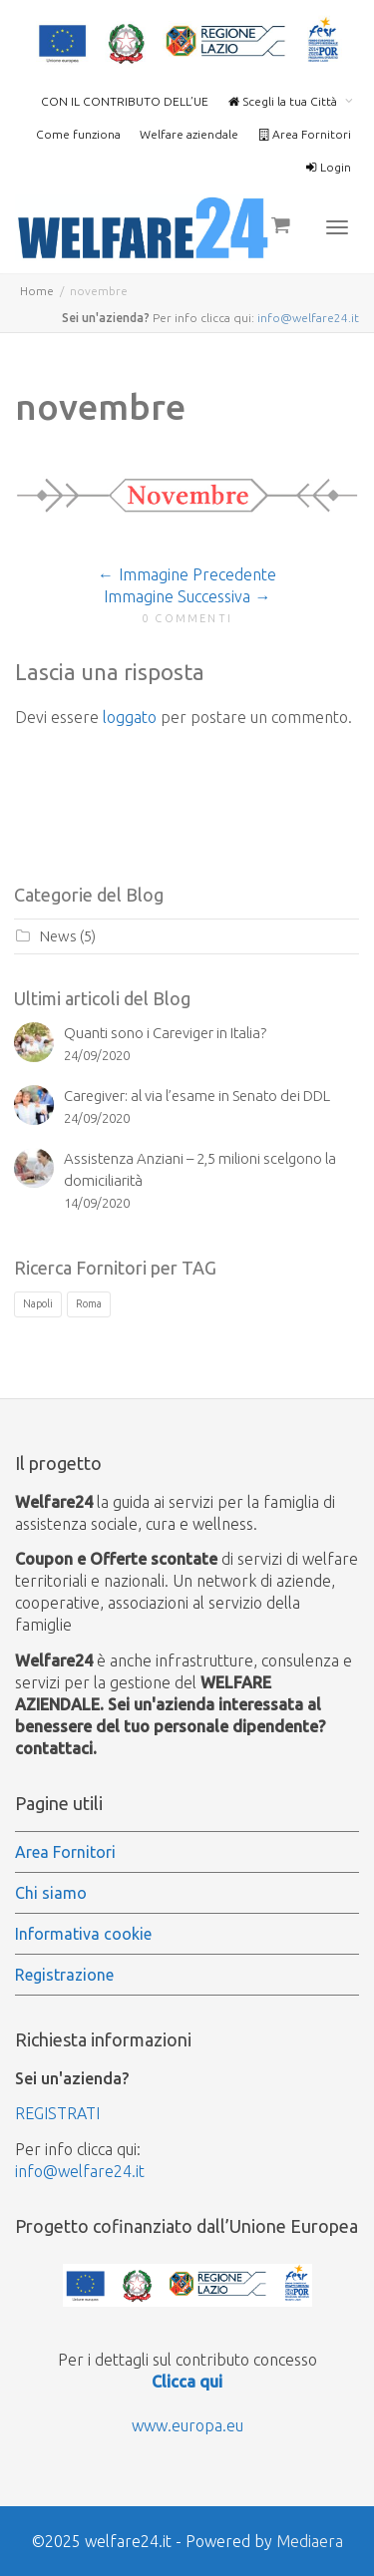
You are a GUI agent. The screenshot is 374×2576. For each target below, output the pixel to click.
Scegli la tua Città (283, 101)
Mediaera (309, 2541)
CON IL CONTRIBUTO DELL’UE (124, 101)
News (58, 935)
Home (37, 290)
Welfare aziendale (189, 134)
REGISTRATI (57, 2113)
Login (328, 167)
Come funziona (78, 134)
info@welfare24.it (308, 317)
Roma (89, 1303)
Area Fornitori (304, 134)
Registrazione (64, 1975)
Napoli (38, 1303)
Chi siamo (51, 1893)
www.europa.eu (187, 2425)
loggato (130, 717)
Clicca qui (187, 2382)
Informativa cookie (83, 1934)
